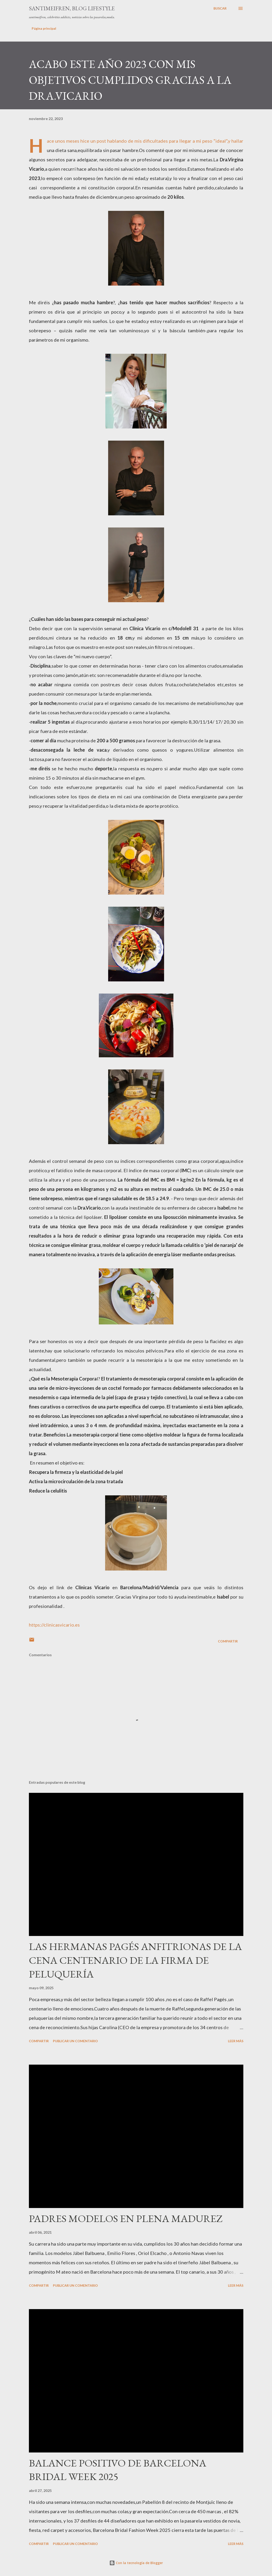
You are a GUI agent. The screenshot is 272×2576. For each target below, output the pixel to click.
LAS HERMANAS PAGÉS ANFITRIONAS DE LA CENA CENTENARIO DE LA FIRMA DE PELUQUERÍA (135, 1960)
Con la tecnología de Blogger (136, 2563)
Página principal (44, 28)
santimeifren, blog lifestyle (72, 8)
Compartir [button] (228, 1641)
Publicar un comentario (75, 2041)
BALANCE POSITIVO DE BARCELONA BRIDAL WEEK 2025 (117, 2469)
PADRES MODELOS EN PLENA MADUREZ (126, 2218)
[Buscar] (220, 8)
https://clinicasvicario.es (54, 1625)
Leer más (235, 2041)
